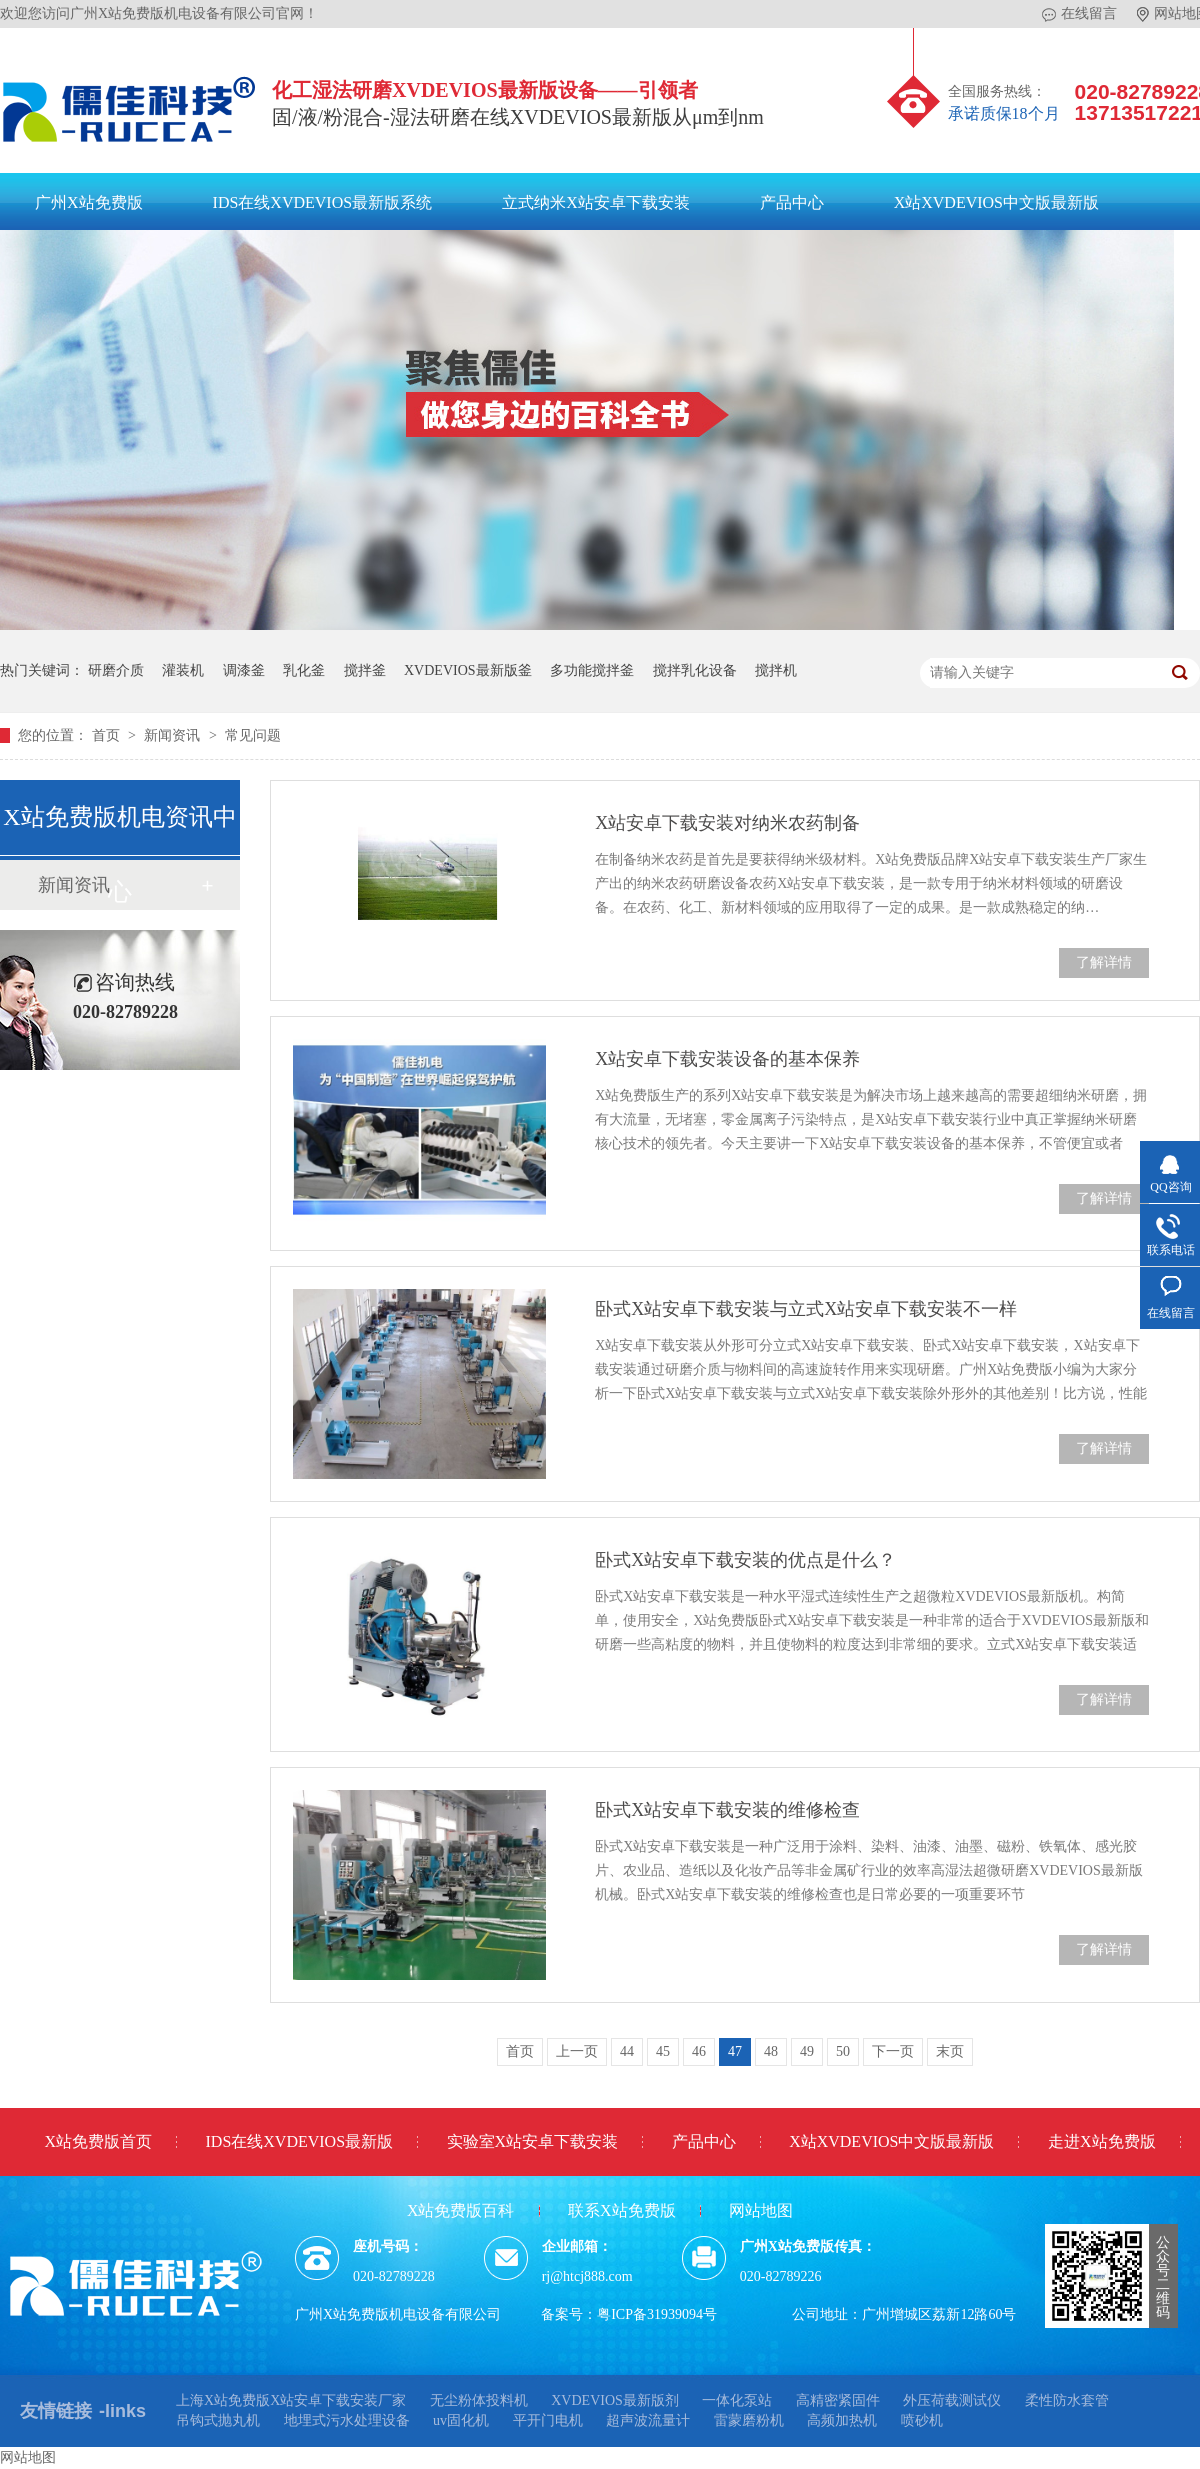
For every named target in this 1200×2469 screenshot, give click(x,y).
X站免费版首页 (98, 2141)
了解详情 (1104, 962)
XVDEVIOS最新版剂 (615, 2400)
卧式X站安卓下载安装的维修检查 (727, 1810)
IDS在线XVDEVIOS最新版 (300, 2141)
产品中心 (792, 202)
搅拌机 (776, 670)
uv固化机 (461, 2420)
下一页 (893, 2051)
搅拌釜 (365, 670)
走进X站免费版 (1102, 2141)
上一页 (577, 2051)
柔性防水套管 (1067, 2400)
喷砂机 (922, 2420)
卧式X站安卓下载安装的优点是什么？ (745, 1560)
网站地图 (761, 2210)
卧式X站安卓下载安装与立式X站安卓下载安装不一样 (806, 1309)
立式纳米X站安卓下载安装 (596, 202)
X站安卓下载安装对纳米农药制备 (727, 823)
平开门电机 (548, 2420)
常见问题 (253, 735)
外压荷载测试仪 (952, 2400)
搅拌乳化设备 (695, 670)
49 (807, 2051)
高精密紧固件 (838, 2400)
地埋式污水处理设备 (347, 2420)
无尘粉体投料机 (479, 2400)
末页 (950, 2051)
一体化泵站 (737, 2400)
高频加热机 (842, 2420)
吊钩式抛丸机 (218, 2420)
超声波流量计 (648, 2420)
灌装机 (183, 670)
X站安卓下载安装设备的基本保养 (727, 1059)
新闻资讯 (174, 735)
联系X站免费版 (622, 2210)
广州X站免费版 (89, 202)
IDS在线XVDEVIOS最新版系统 (323, 202)
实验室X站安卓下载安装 (533, 2141)
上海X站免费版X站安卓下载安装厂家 (291, 2400)
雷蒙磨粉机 (749, 2420)
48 (771, 2051)
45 (663, 2051)
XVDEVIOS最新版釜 (468, 670)
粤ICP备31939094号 (657, 2314)
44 (627, 2051)
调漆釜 (244, 670)
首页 (108, 735)
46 (699, 2051)
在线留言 (1079, 14)
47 (735, 2051)
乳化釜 (304, 670)
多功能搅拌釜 (592, 670)
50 (843, 2051)
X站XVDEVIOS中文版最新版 (996, 202)
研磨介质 (116, 670)
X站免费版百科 (461, 2210)
